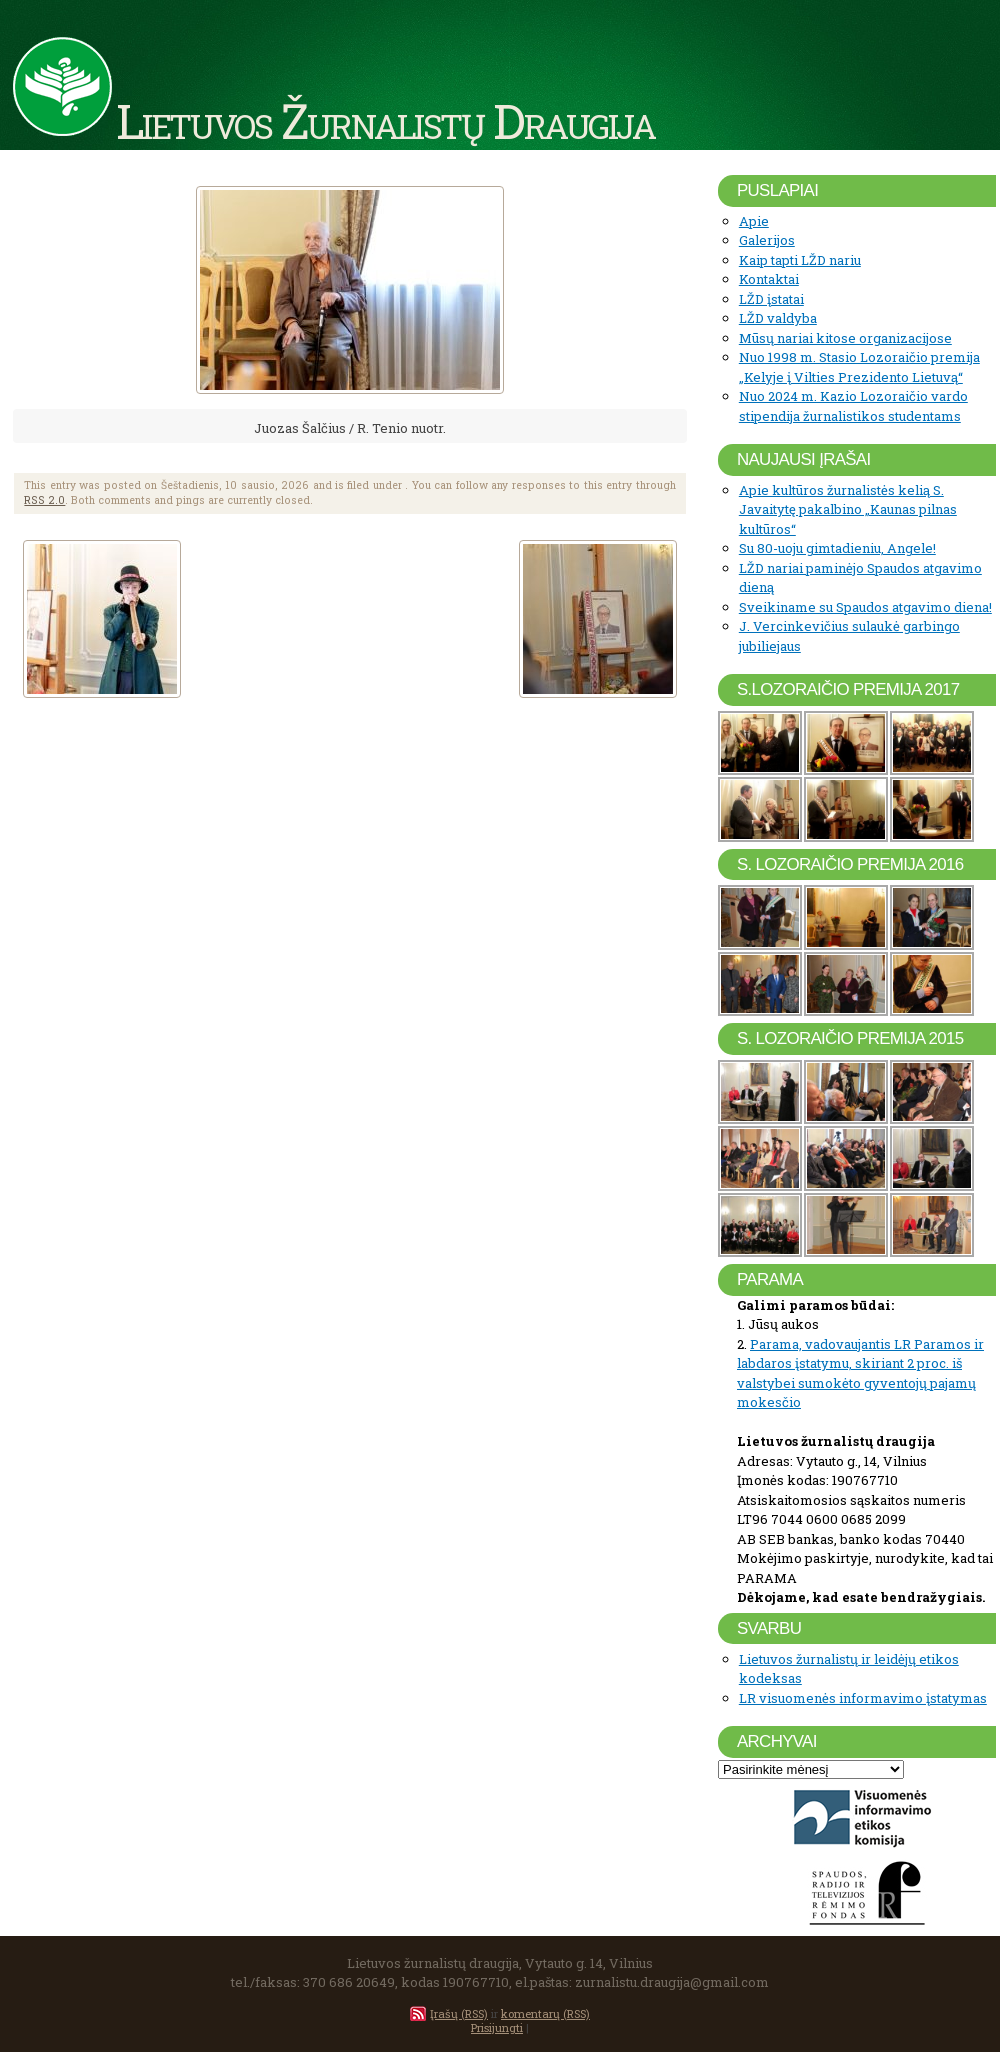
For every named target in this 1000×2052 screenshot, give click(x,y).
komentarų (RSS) (545, 2013)
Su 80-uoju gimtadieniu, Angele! (837, 548)
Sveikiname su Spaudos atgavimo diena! (865, 607)
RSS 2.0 (44, 500)
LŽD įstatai (771, 299)
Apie (754, 221)
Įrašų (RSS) (459, 2013)
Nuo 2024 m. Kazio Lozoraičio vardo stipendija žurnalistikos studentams (853, 406)
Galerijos (767, 240)
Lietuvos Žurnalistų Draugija (385, 120)
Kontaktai (769, 279)
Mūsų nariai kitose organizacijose (845, 338)
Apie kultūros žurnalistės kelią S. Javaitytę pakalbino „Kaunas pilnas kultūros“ (848, 509)
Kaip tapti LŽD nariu (800, 260)
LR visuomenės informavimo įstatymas (863, 1698)
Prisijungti (497, 2027)
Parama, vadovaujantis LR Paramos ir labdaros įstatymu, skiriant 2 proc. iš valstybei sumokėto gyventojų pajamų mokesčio (860, 1373)
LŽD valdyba (778, 318)
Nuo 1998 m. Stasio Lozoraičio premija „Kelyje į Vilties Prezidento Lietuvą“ (859, 367)
